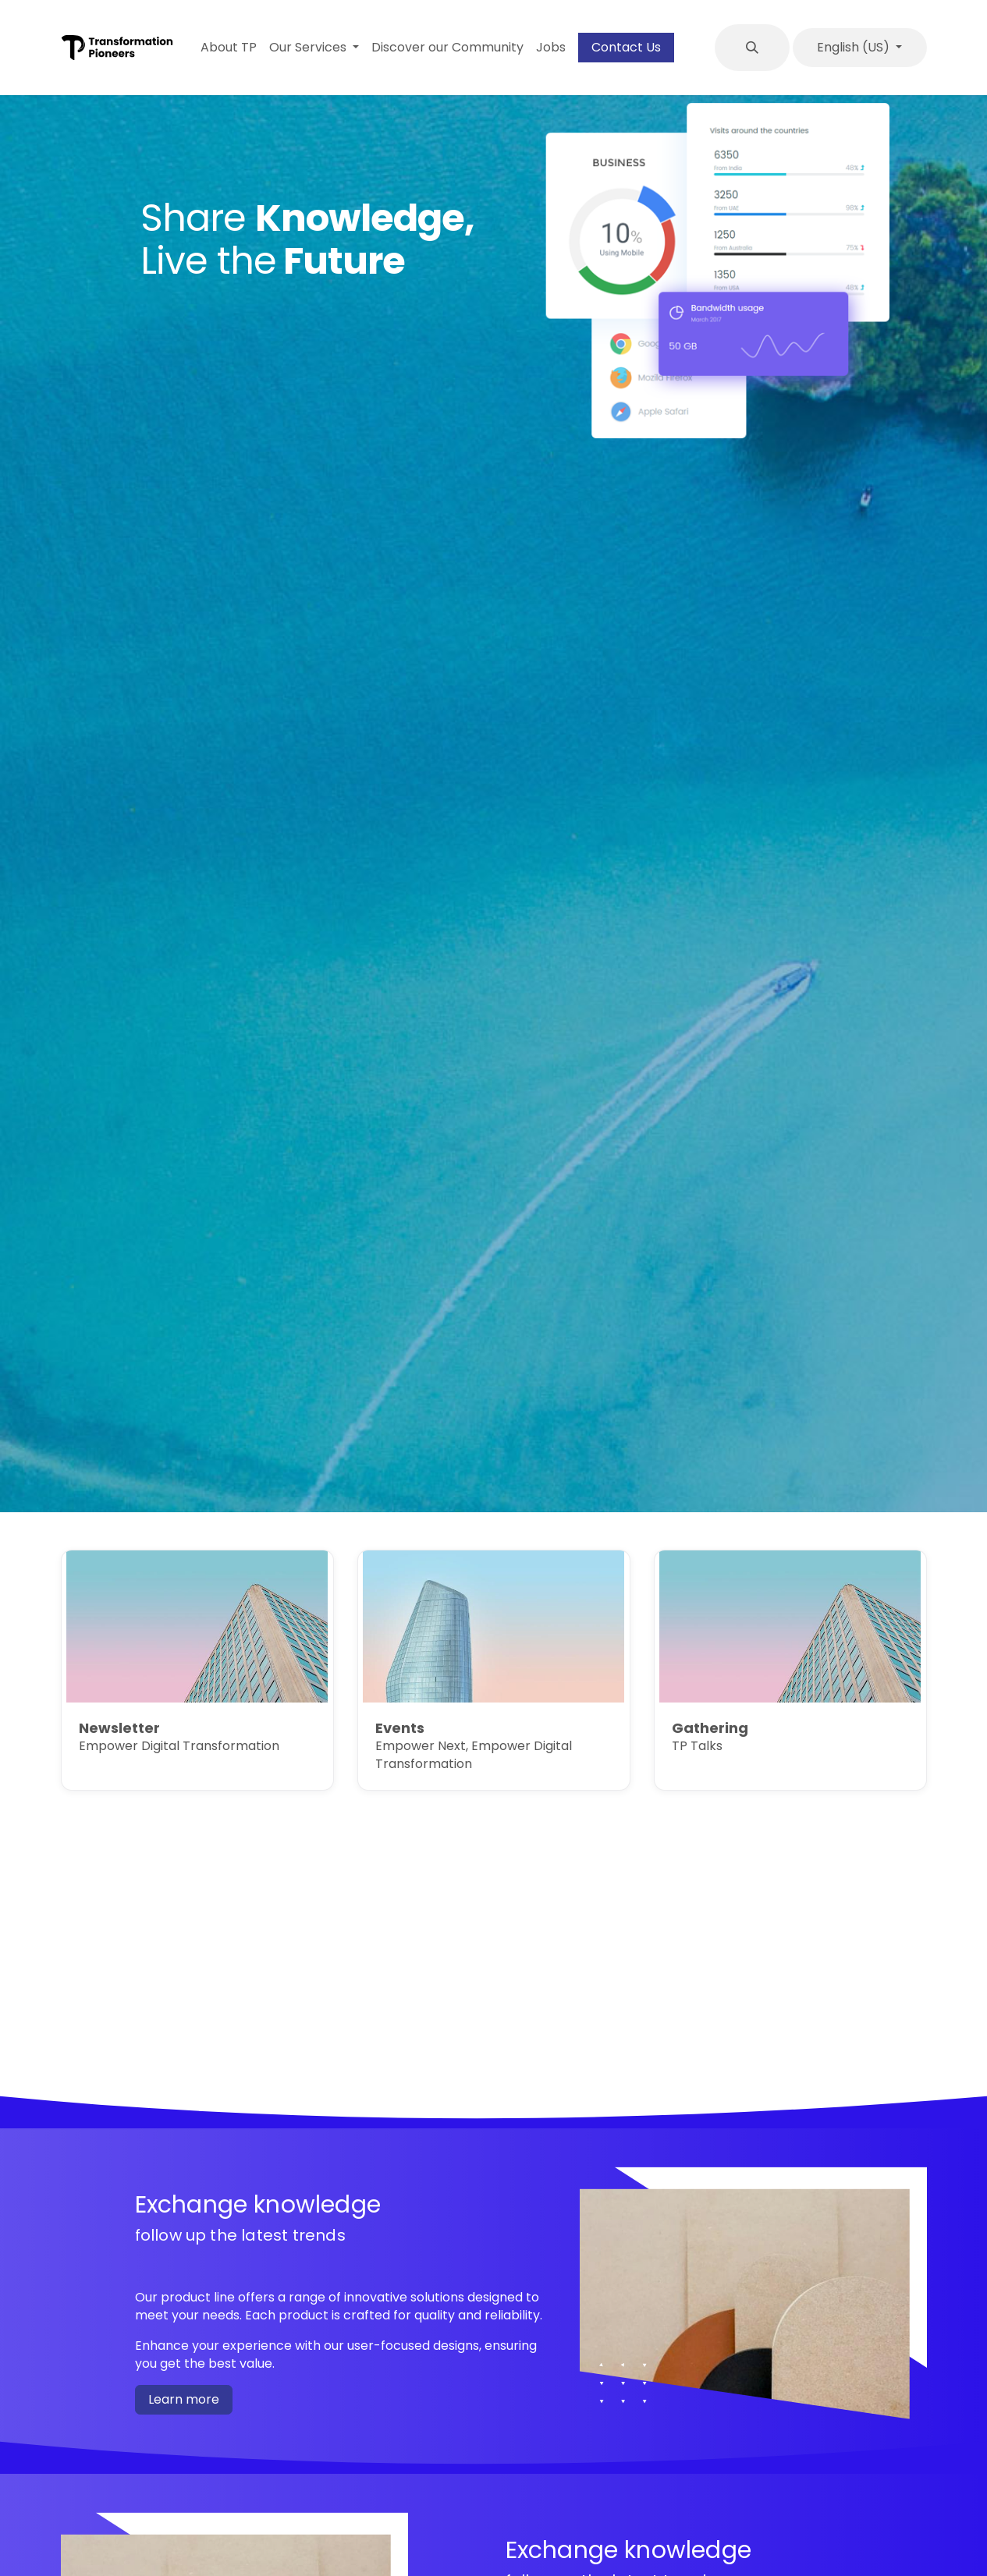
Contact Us (626, 47)
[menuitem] (228, 47)
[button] (752, 47)
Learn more (183, 2399)
